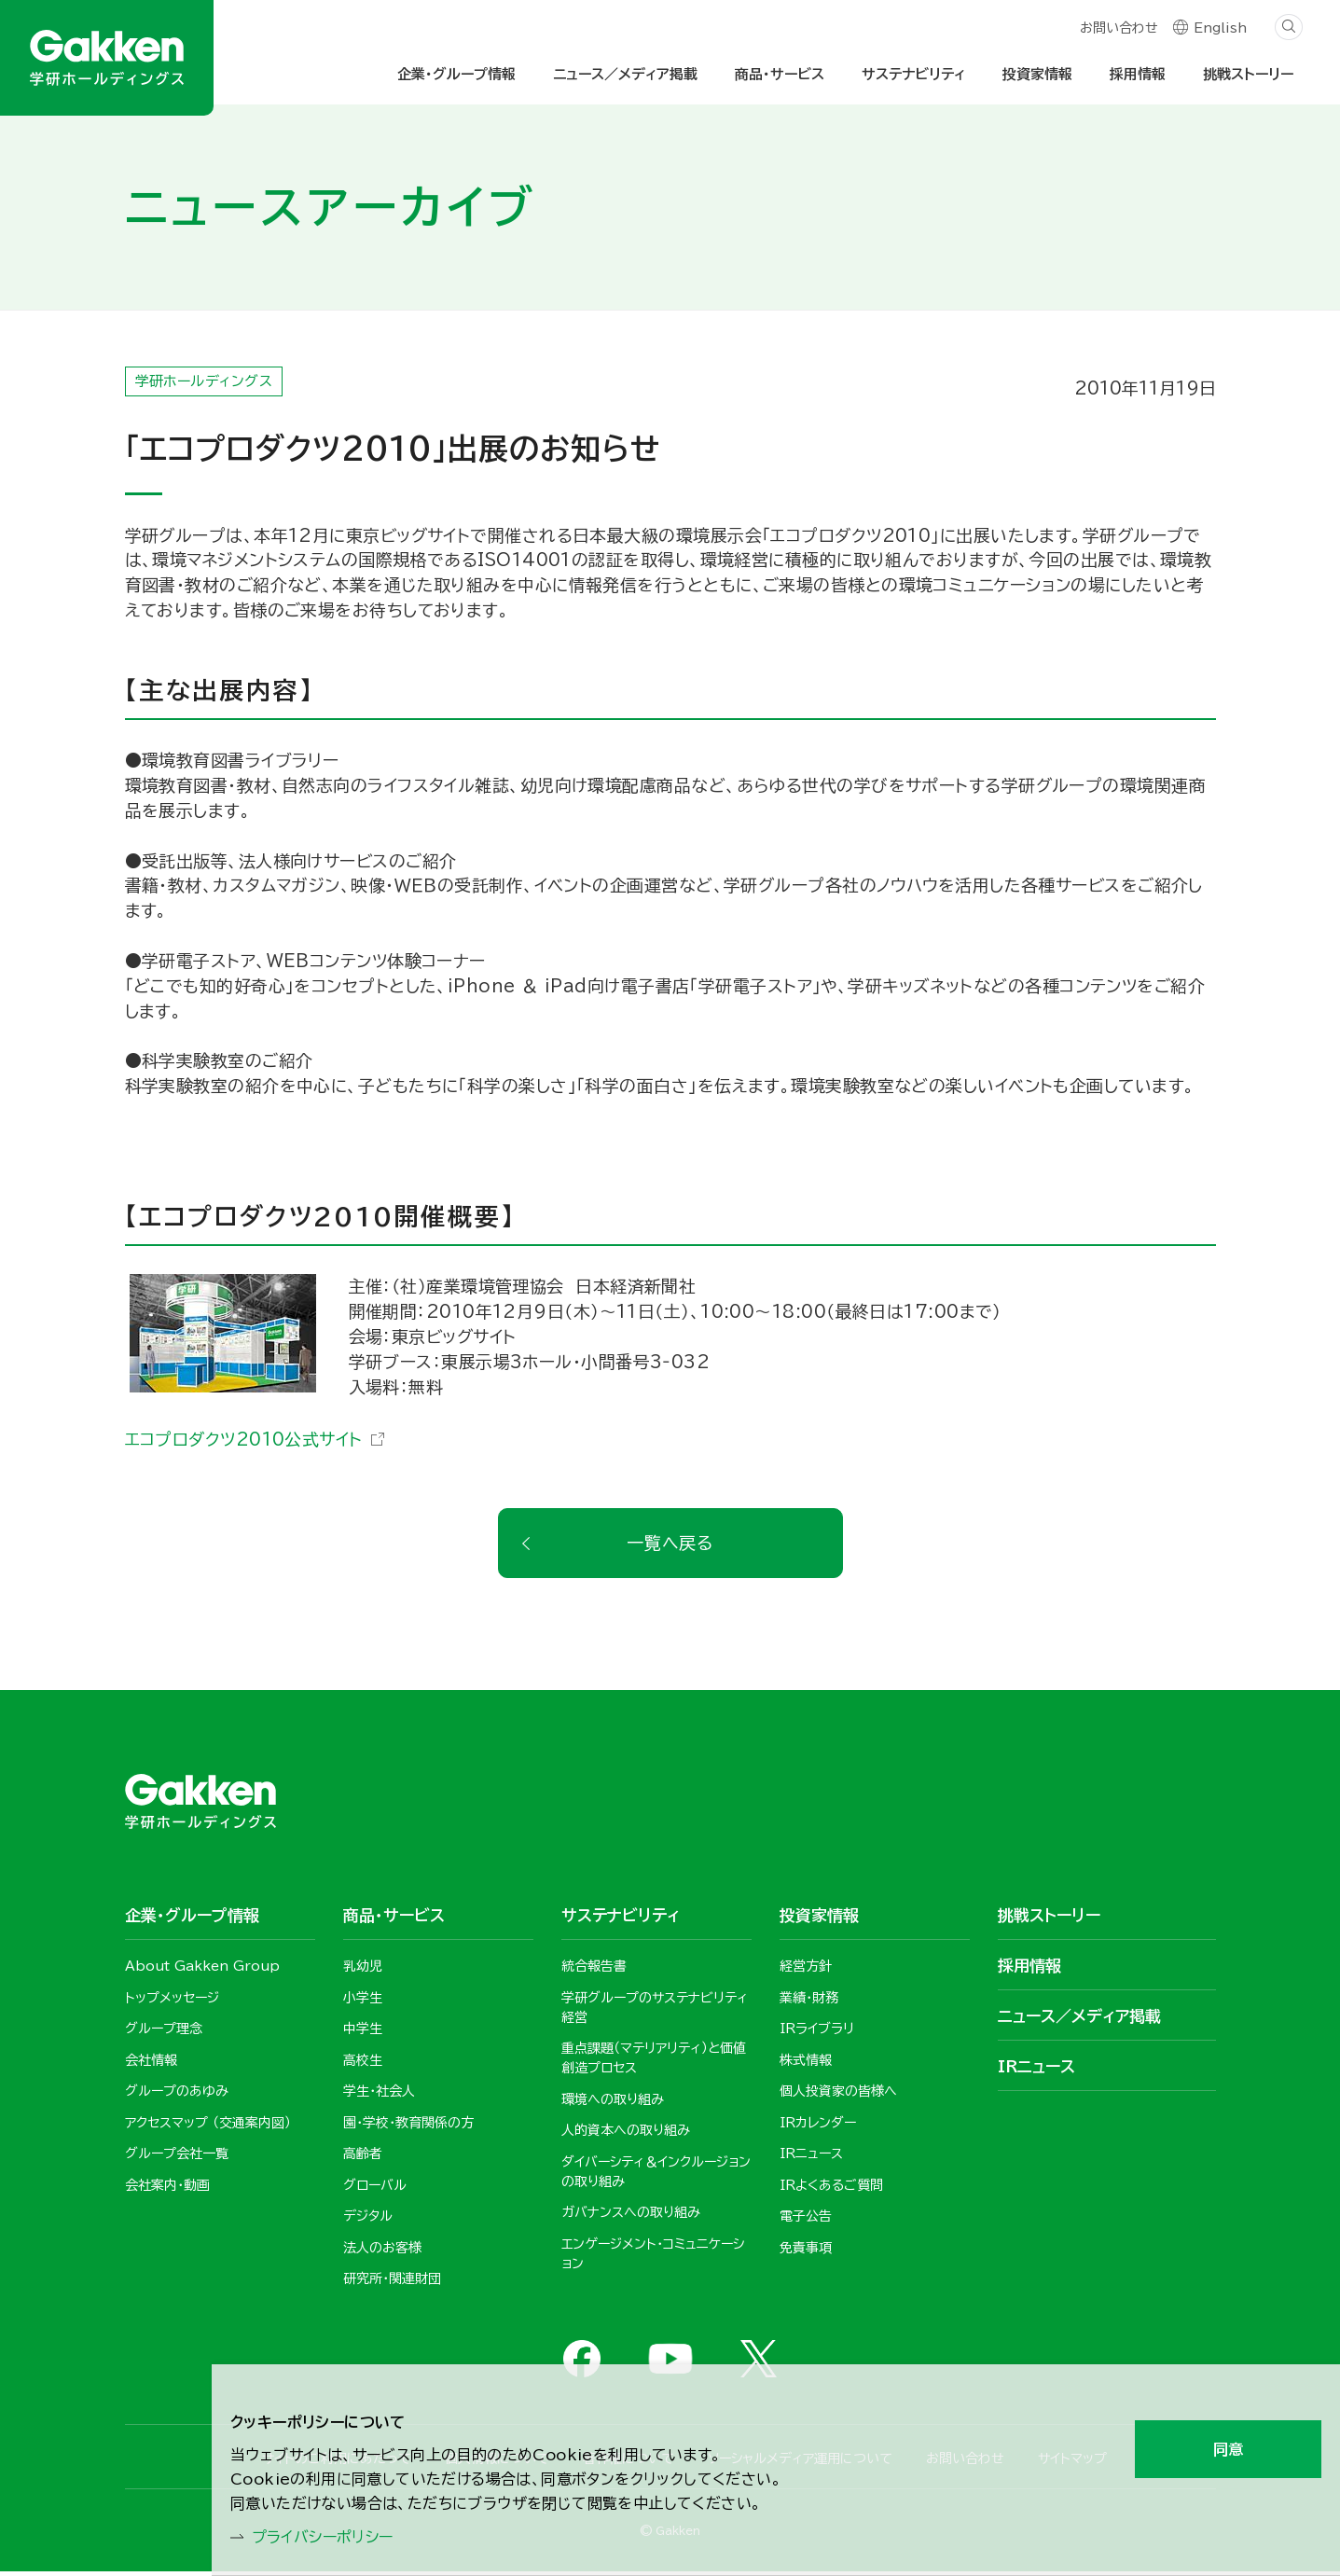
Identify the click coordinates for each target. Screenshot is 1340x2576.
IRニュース (1036, 2070)
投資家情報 (1037, 74)
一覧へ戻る (670, 1546)
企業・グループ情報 (456, 74)
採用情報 (1138, 74)
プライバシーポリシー (333, 2535)
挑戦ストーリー (1248, 74)
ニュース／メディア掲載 (625, 74)
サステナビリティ (913, 74)
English (1220, 29)
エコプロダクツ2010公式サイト (245, 1442)
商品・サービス (779, 74)
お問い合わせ (1118, 29)
